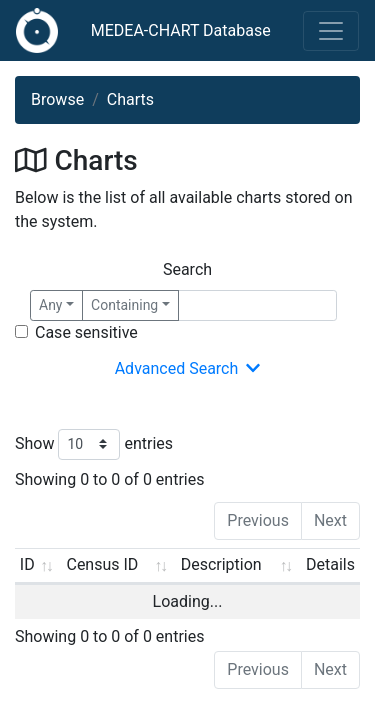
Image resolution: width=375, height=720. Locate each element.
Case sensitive (86, 332)
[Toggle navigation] (331, 31)
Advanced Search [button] (188, 369)
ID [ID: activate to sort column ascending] (27, 564)
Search (187, 269)
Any (51, 305)
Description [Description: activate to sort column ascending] (216, 564)
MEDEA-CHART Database (181, 30)
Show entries (94, 444)
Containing (124, 305)
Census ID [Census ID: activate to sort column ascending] (101, 564)
